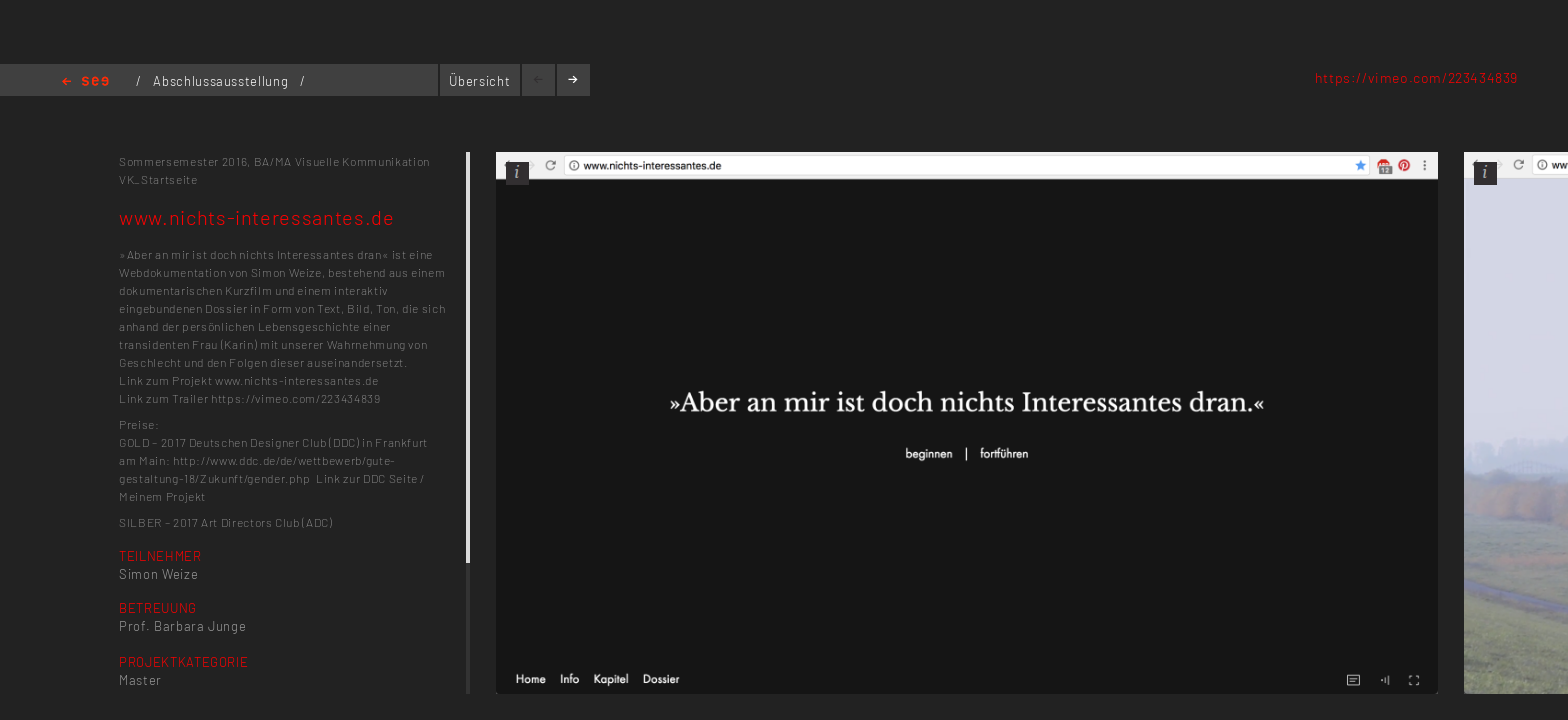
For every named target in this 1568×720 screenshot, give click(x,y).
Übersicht (479, 81)
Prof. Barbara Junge (182, 626)
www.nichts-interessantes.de (297, 380)
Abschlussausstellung (222, 81)
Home (85, 82)
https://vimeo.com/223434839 (1416, 77)
